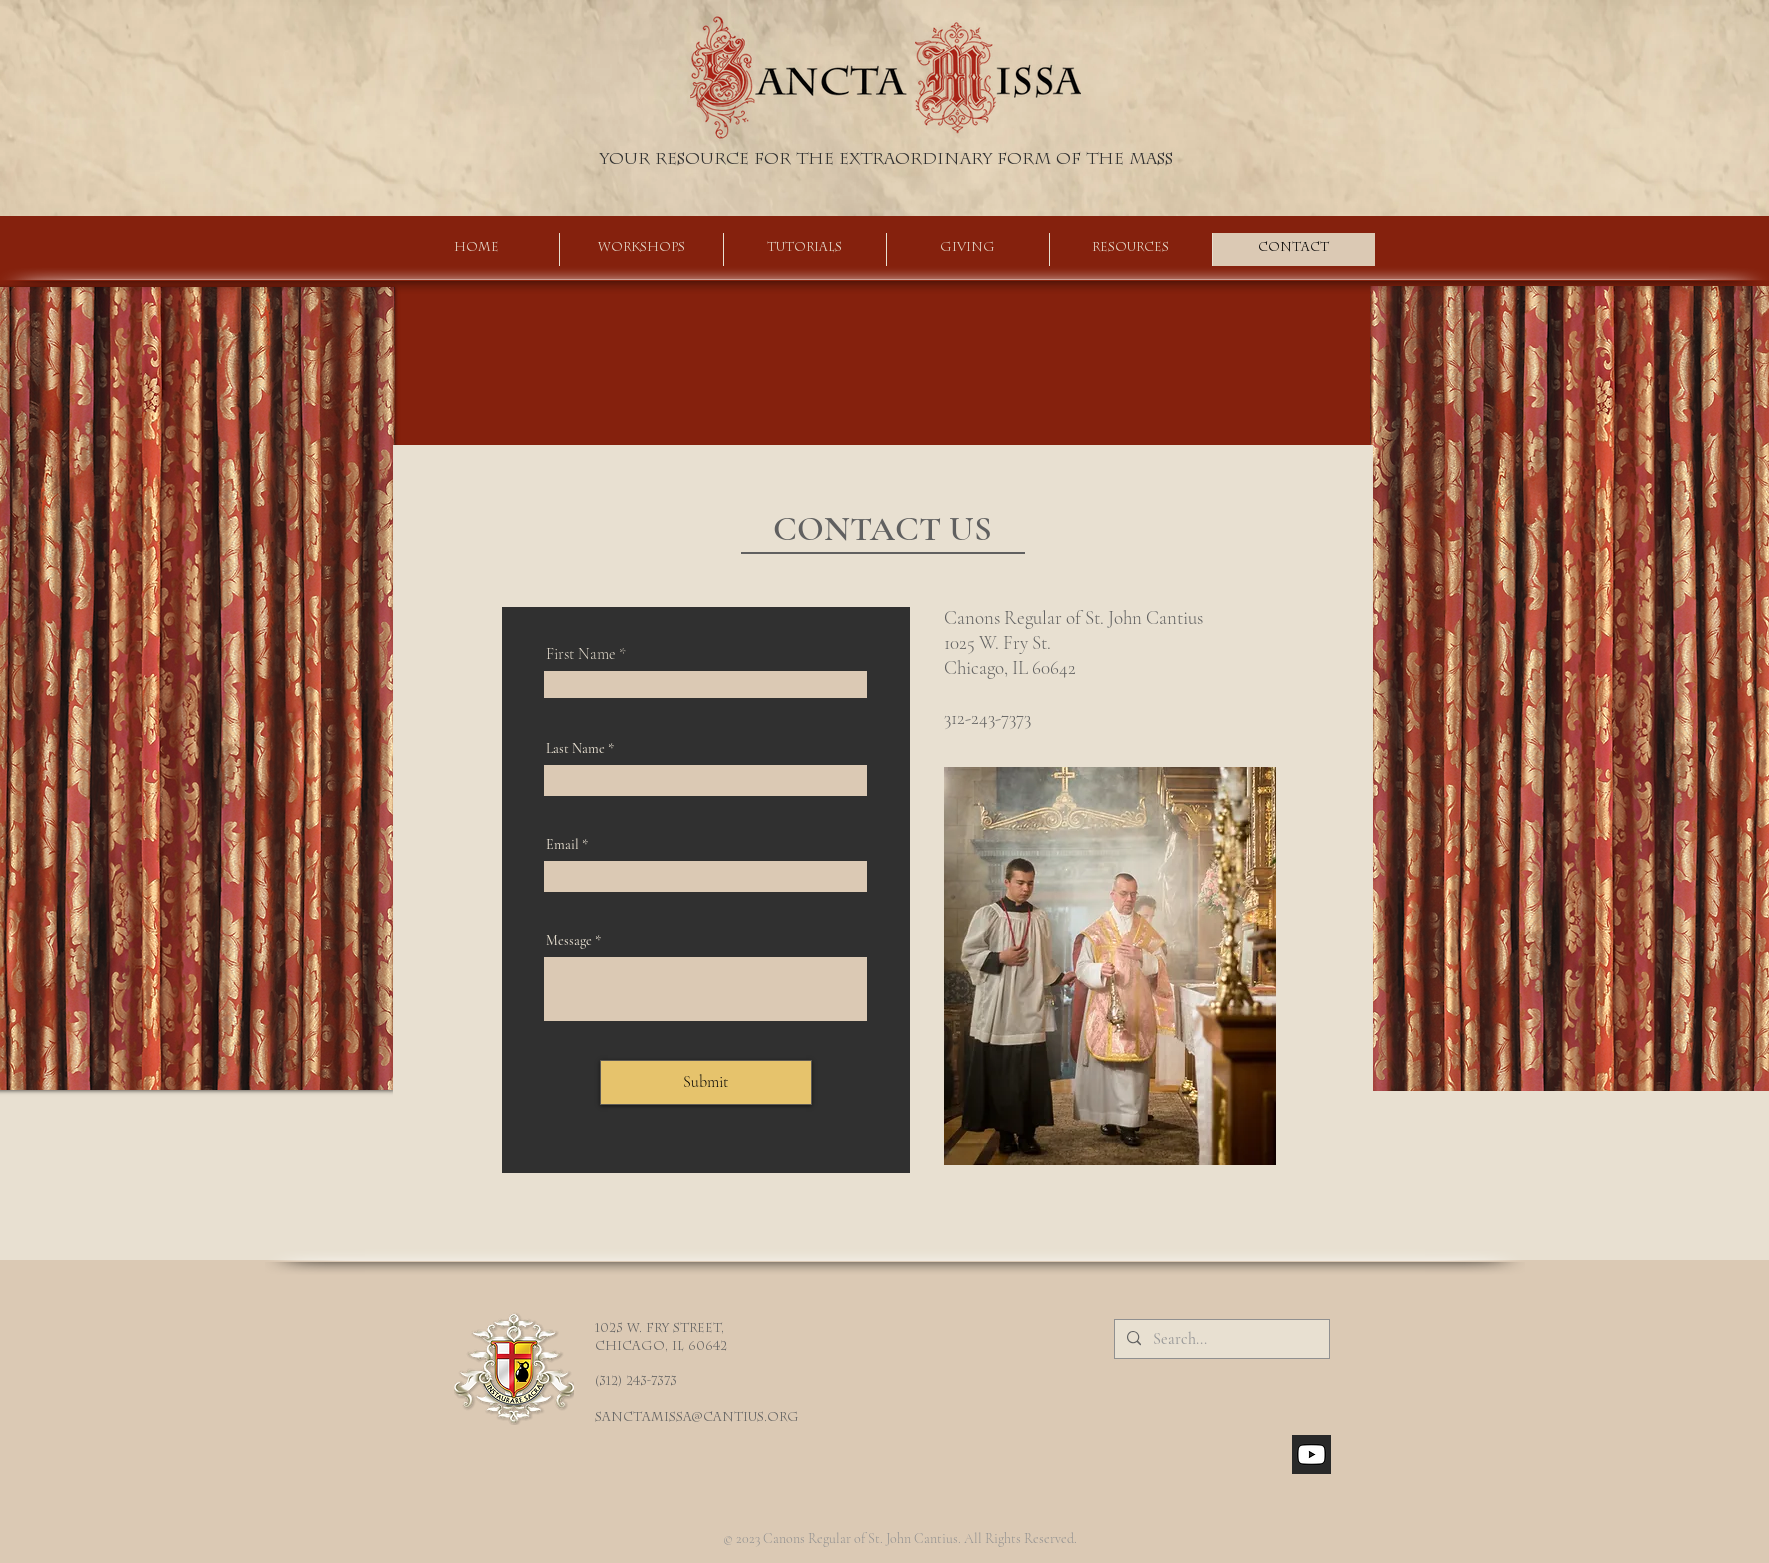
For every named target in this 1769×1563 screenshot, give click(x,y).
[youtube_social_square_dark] (1311, 1454)
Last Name (575, 749)
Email (562, 845)
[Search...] (1220, 1339)
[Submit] (706, 1082)
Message (569, 941)
